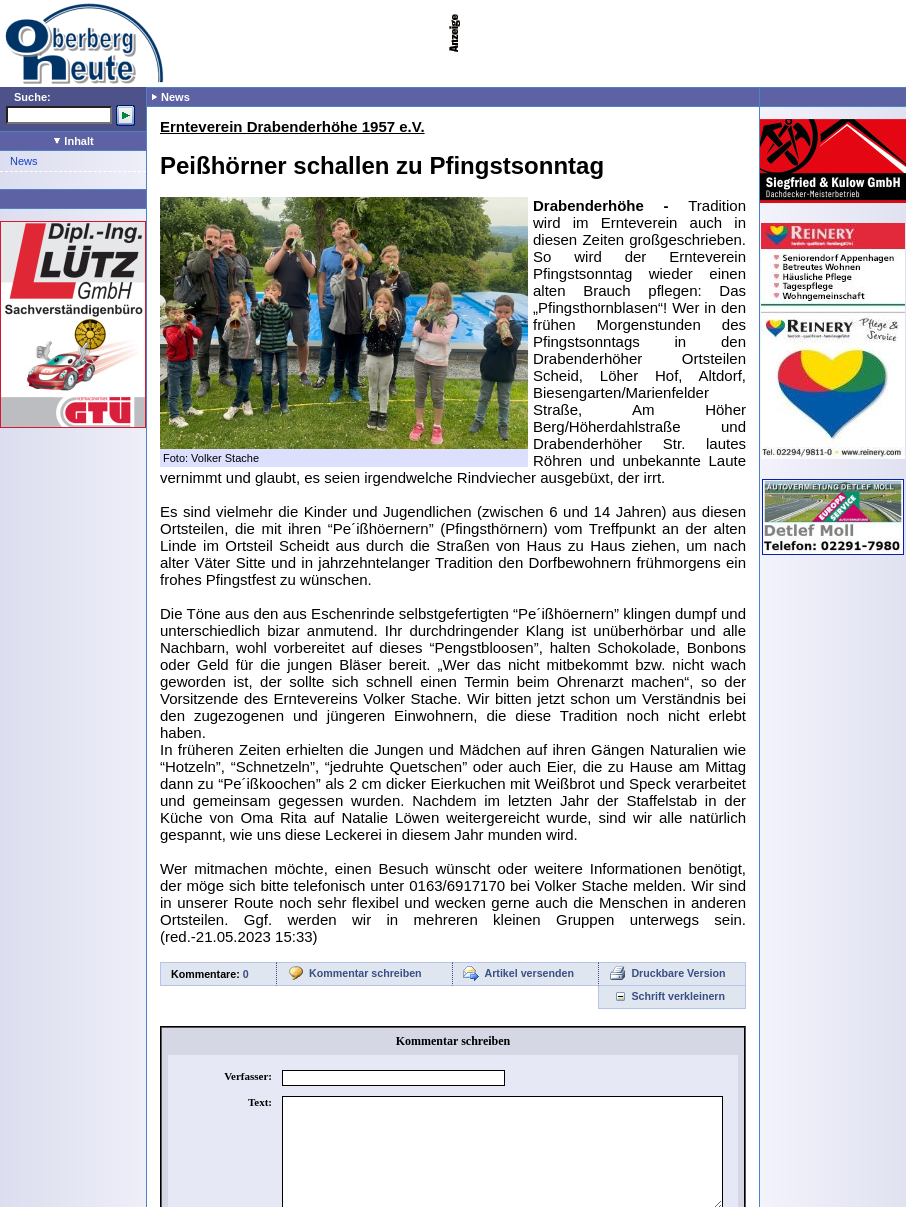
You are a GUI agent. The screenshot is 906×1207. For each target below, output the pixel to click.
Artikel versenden (529, 973)
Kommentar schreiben (365, 973)
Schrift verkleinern (678, 996)
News (24, 161)
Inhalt (73, 141)
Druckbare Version (678, 973)
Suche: (32, 97)
